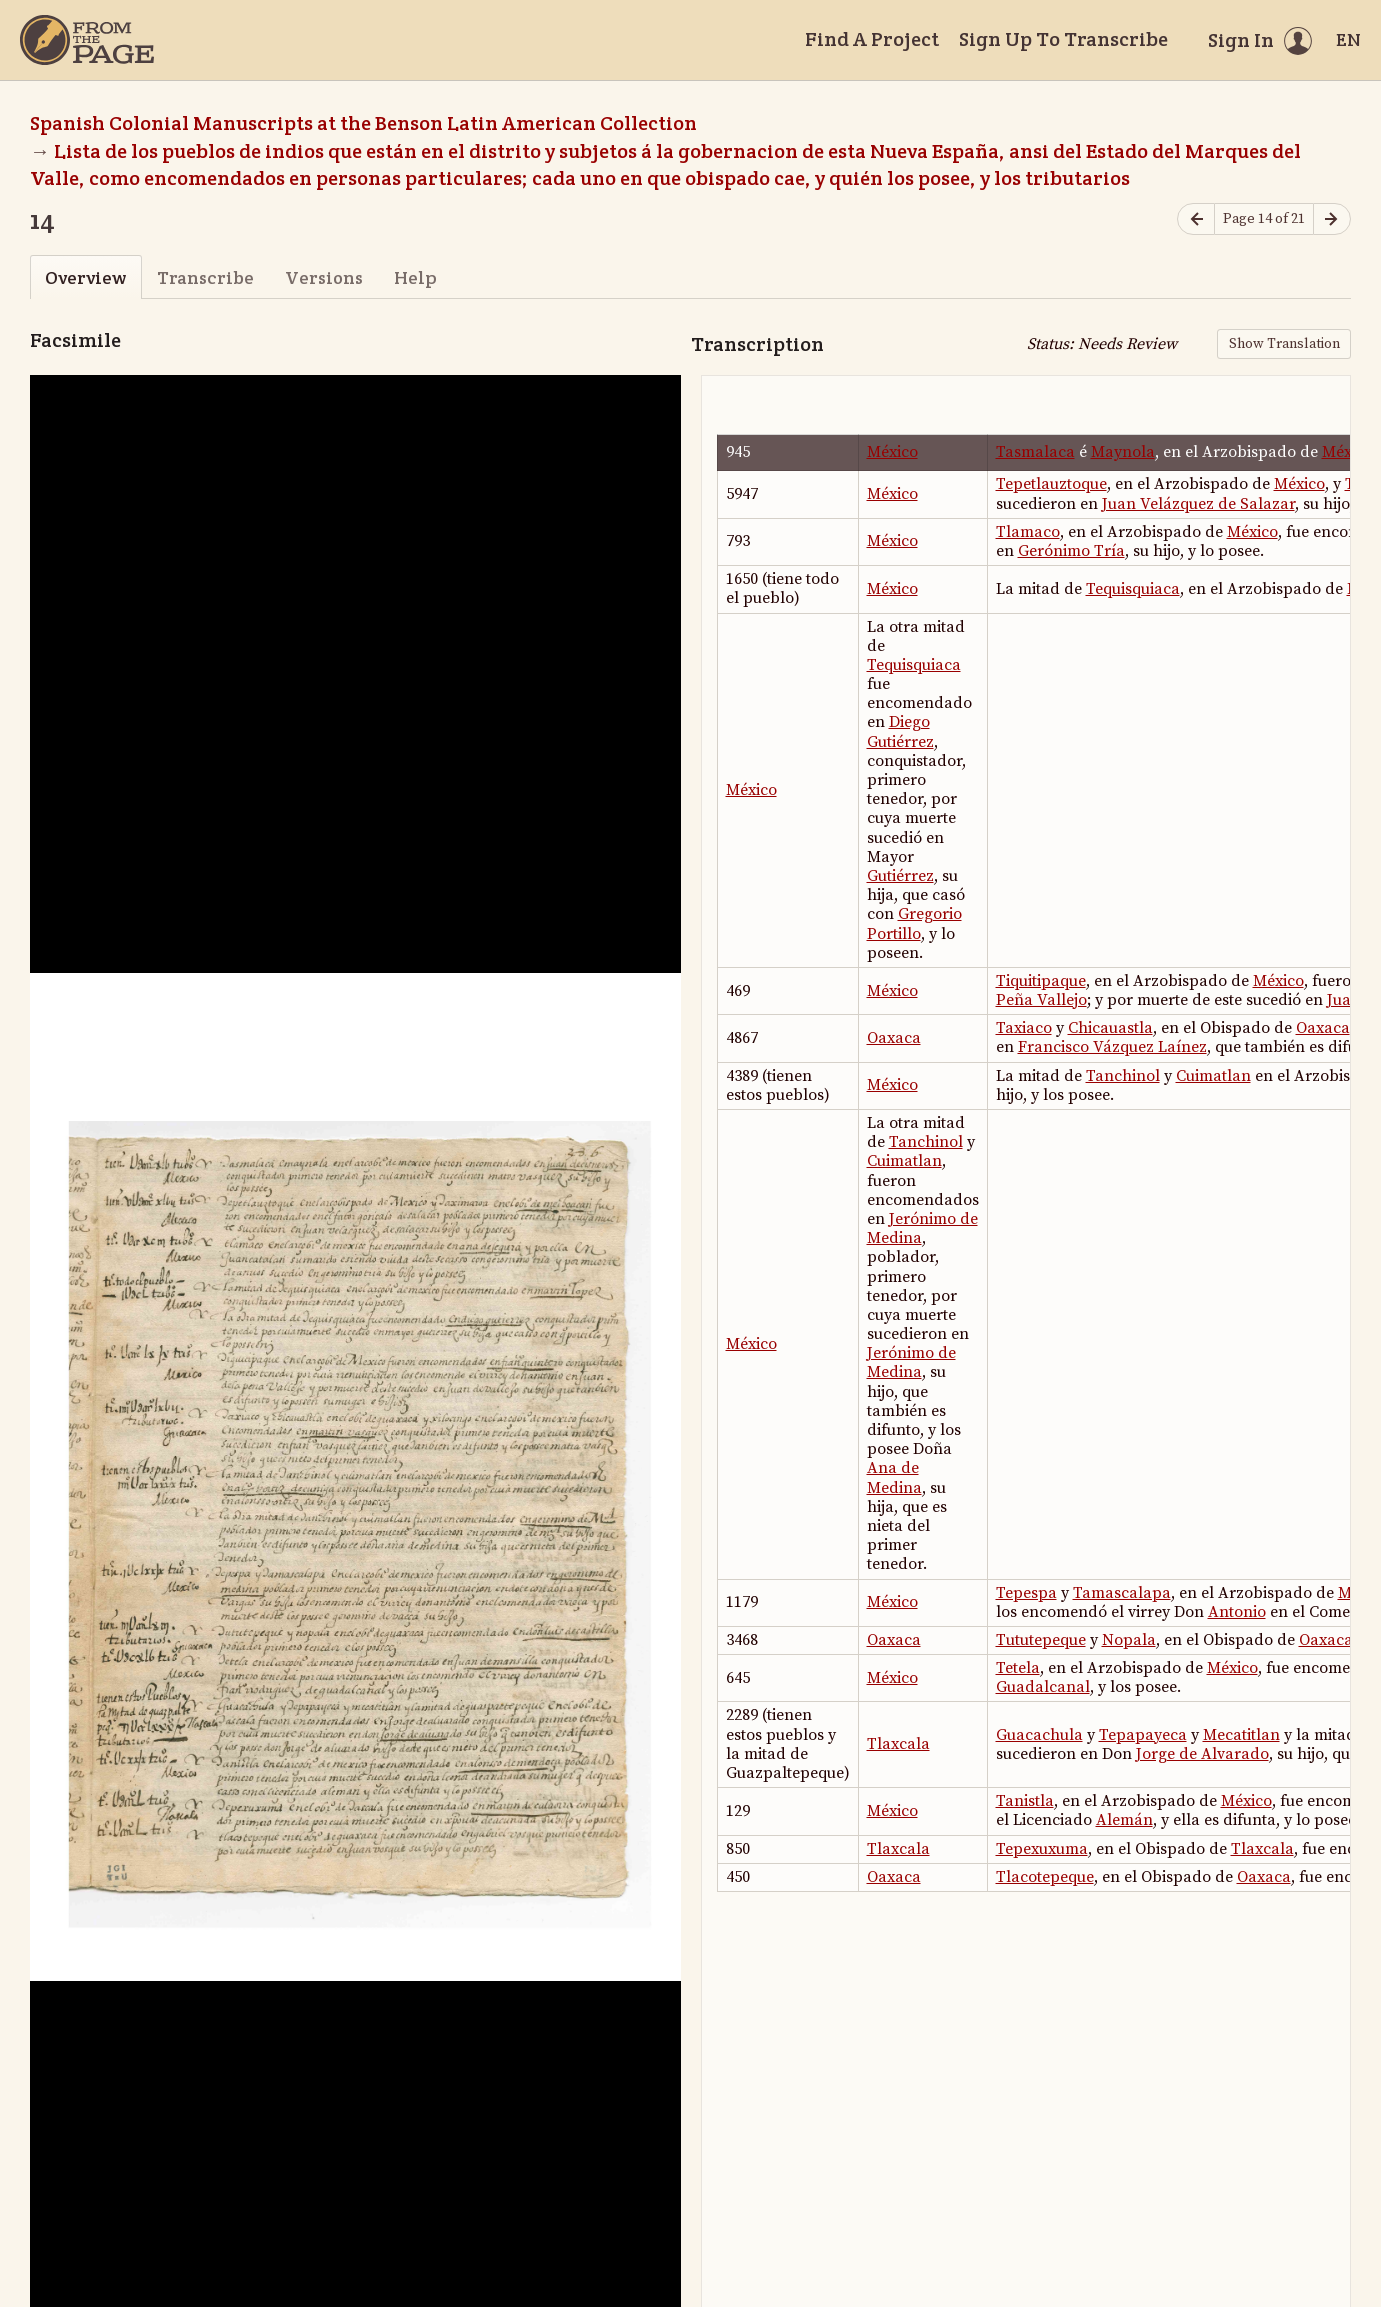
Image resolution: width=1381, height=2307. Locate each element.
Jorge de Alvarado (1202, 1754)
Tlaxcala (898, 1744)
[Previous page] (1196, 219)
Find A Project (872, 39)
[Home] (87, 40)
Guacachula (1039, 1735)
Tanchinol (1123, 1076)
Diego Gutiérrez (900, 731)
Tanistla (1025, 1801)
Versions (324, 277)
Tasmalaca (1035, 452)
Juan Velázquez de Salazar (1198, 504)
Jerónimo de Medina (922, 1228)
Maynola (1123, 452)
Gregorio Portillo (914, 923)
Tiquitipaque (1041, 981)
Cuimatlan (1213, 1076)
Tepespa (1026, 1593)
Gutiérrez (900, 876)
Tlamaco (1028, 532)
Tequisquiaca (1133, 589)
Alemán (1124, 1820)
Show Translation (1284, 344)
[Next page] (1332, 219)
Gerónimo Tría (1071, 551)
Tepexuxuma (1042, 1849)
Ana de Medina (894, 1477)
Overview (85, 277)
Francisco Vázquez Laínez (1112, 1047)
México (892, 452)
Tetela (1018, 1668)
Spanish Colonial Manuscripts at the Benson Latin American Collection (363, 123)
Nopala (1129, 1640)
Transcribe (205, 277)
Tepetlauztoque (1051, 484)
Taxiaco (1024, 1028)
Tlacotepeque (1045, 1877)
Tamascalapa (1122, 1593)
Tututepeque (1041, 1640)
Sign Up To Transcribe (1063, 39)
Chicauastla (1110, 1028)
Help (415, 277)
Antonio (1237, 1612)
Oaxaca (894, 1038)
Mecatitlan (1241, 1735)
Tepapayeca (1143, 1735)
